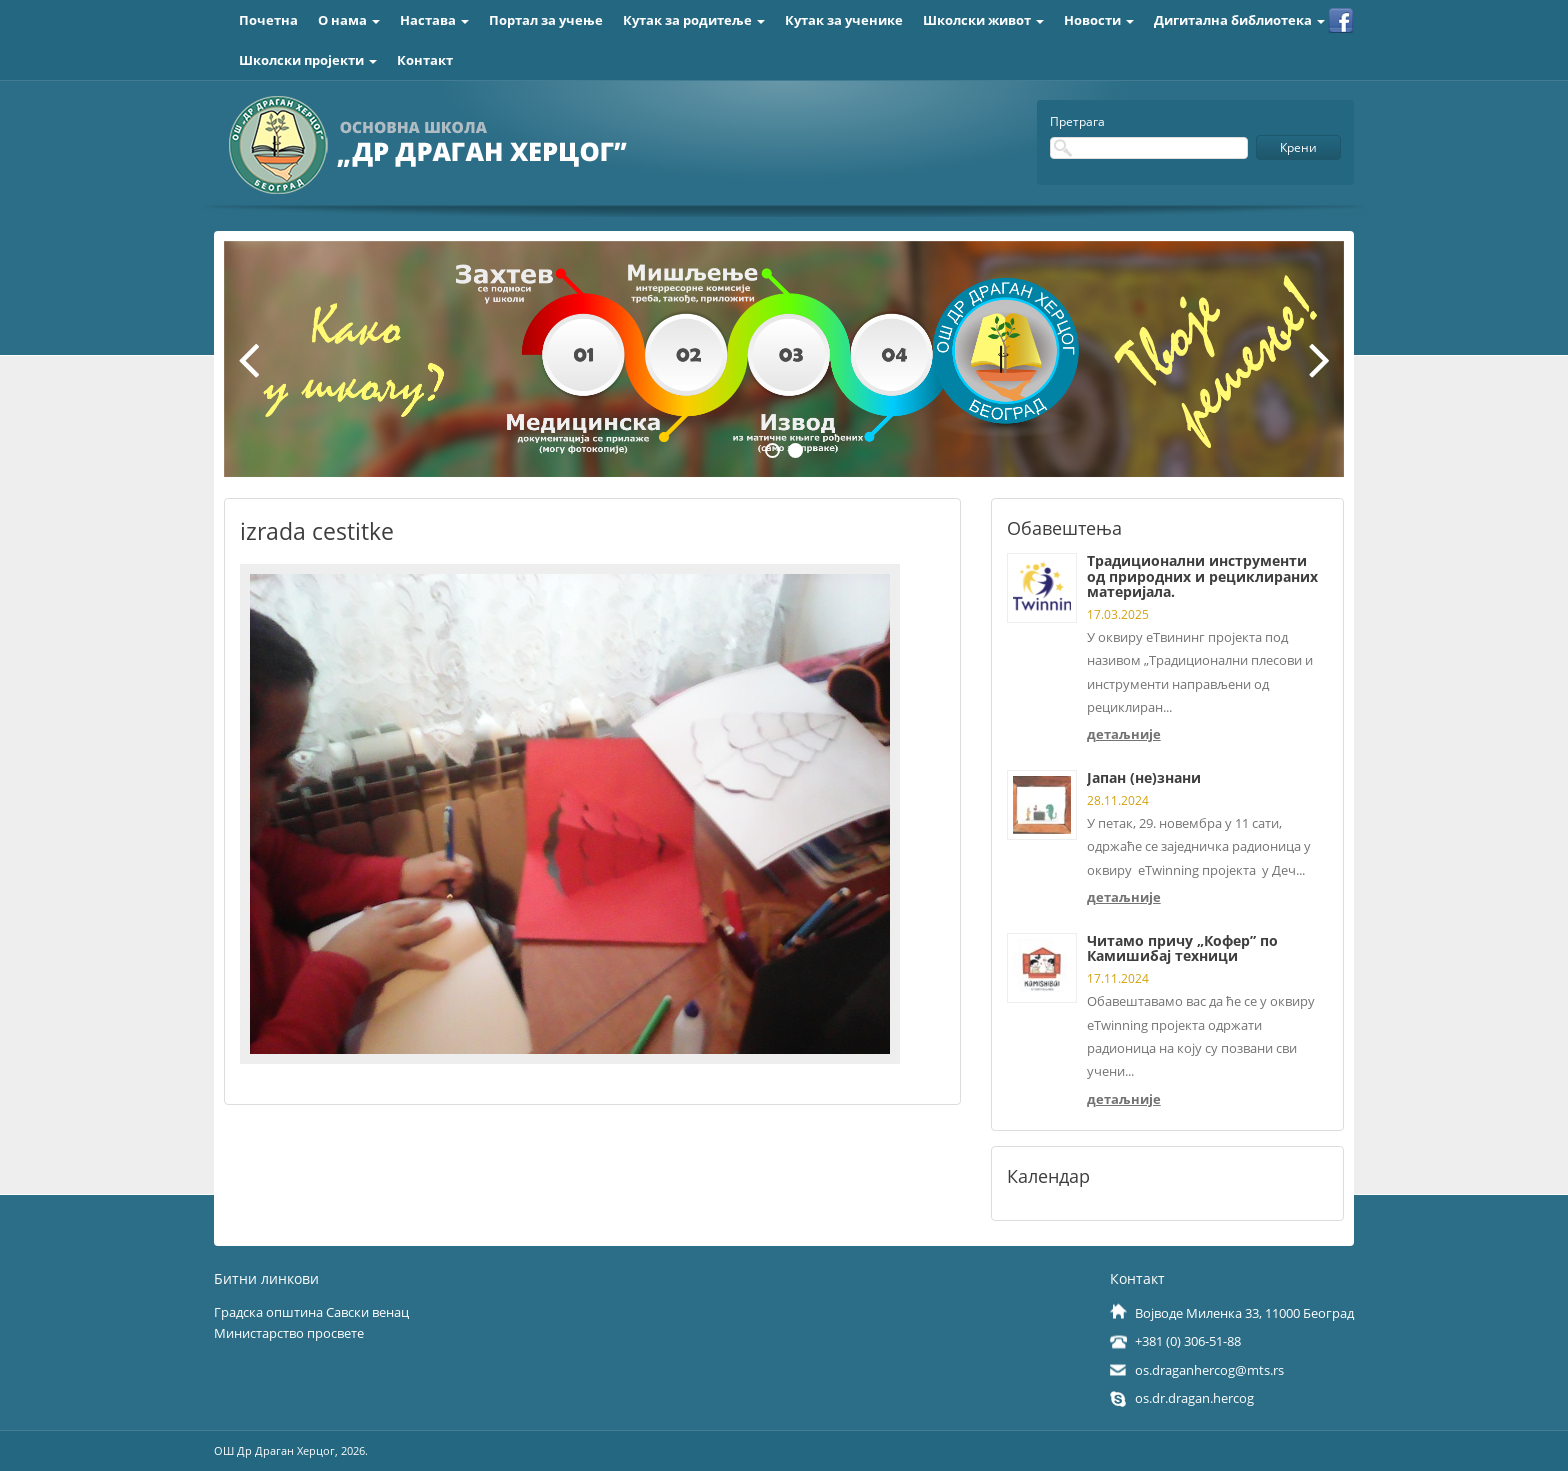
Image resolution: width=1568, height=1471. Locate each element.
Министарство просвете (289, 1333)
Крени (1298, 147)
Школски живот (983, 20)
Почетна (268, 20)
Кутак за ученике (844, 20)
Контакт (425, 60)
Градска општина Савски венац (311, 1312)
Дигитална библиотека (1239, 20)
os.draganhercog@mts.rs (1209, 1370)
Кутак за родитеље (694, 20)
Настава (434, 20)
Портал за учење (546, 20)
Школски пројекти (308, 60)
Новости (1099, 20)
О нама (349, 20)
